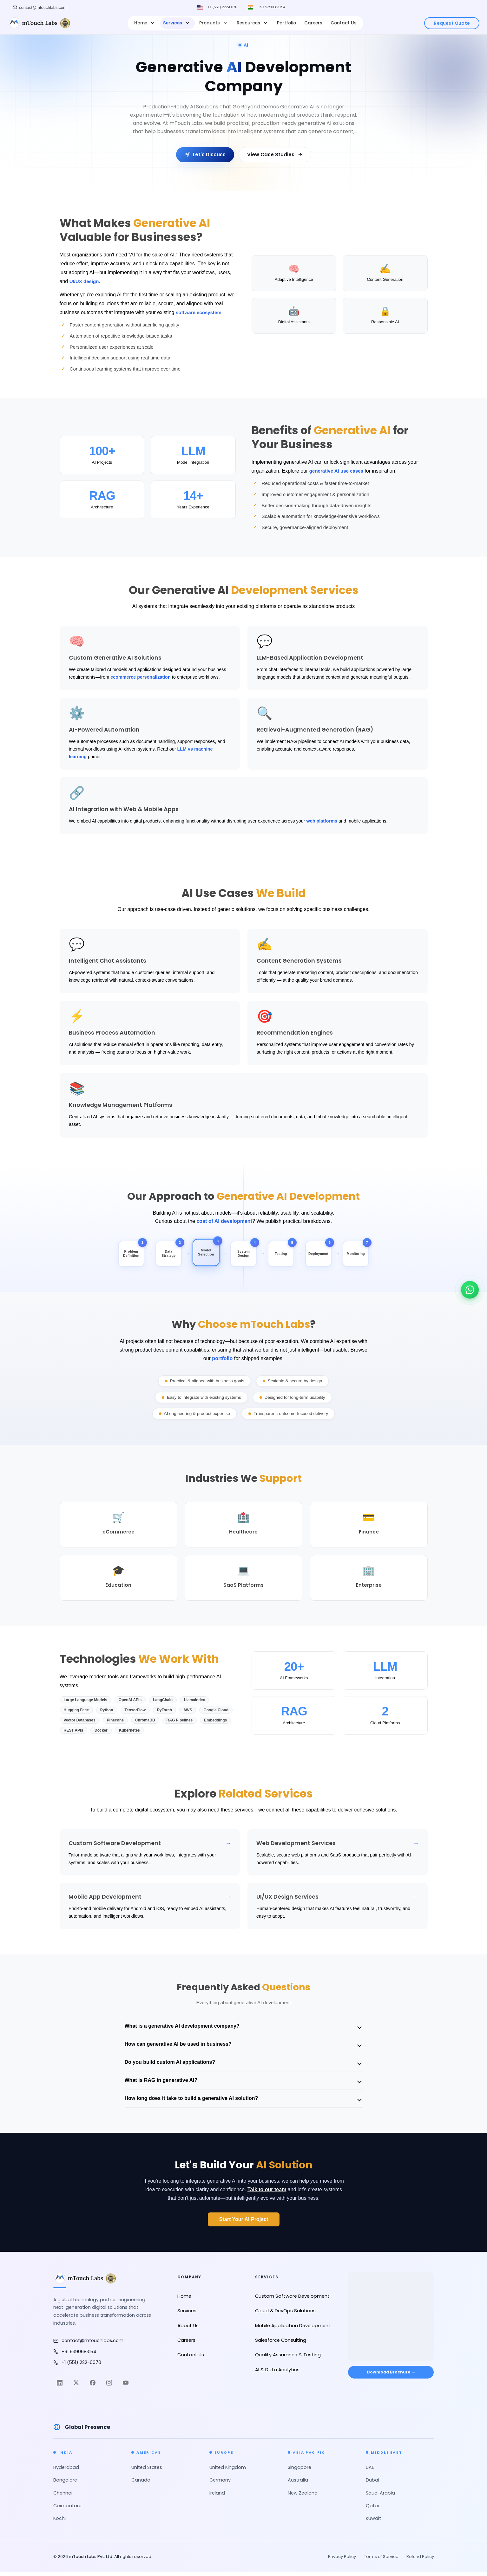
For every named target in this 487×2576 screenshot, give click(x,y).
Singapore (299, 2471)
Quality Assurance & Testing (288, 2358)
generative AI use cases (338, 471)
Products (213, 23)
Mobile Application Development (293, 2329)
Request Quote (452, 23)
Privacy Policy (342, 2560)
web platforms (321, 820)
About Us (188, 2329)
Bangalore (65, 2484)
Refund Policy (420, 2560)
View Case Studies (275, 154)
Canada (140, 2484)
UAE (370, 2471)
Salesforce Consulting (280, 2344)
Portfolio (286, 23)
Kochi (59, 2522)
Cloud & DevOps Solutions (285, 2314)
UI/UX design (85, 281)
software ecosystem (200, 312)
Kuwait (373, 2522)
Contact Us (344, 23)
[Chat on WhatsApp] (470, 1286)
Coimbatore (67, 2509)
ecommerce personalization (140, 676)
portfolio (222, 1362)
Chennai (62, 2497)
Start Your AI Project (243, 2223)
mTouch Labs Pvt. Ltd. (91, 2560)
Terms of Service (381, 2560)
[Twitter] (76, 2386)
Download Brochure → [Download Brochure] (391, 2378)
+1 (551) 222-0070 (221, 7)
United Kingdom (227, 2471)
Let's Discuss (205, 154)
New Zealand (303, 2497)
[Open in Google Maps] (391, 2315)
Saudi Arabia (380, 2497)
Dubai (372, 2484)
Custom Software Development (292, 2300)
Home (145, 23)
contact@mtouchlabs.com (88, 2344)
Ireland (217, 2497)
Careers (313, 23)
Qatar (372, 2509)
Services (177, 23)
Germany (220, 2484)
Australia (298, 2484)
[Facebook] (92, 2386)
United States (146, 2471)
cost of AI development (224, 1221)
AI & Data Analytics (277, 2373)
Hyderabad (66, 2471)
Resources (253, 23)
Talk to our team (266, 2193)
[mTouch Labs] (39, 23)
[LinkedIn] (59, 2386)
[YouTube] (125, 2386)
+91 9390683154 (273, 7)
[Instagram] (109, 2386)
